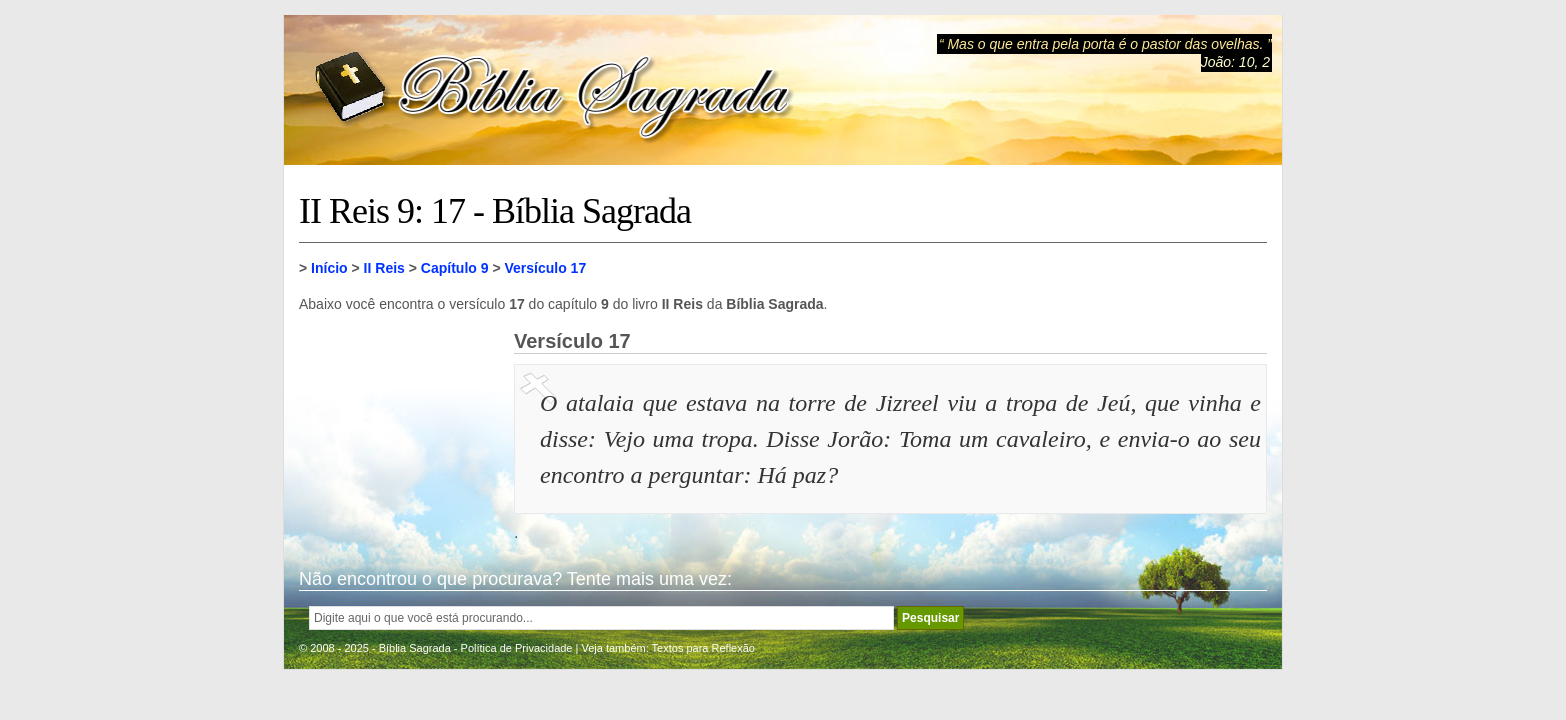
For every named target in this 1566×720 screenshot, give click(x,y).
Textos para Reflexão (703, 648)
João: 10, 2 (1235, 62)
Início (329, 268)
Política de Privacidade (517, 648)
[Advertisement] (399, 430)
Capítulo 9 (455, 268)
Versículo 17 (545, 268)
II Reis (384, 268)
